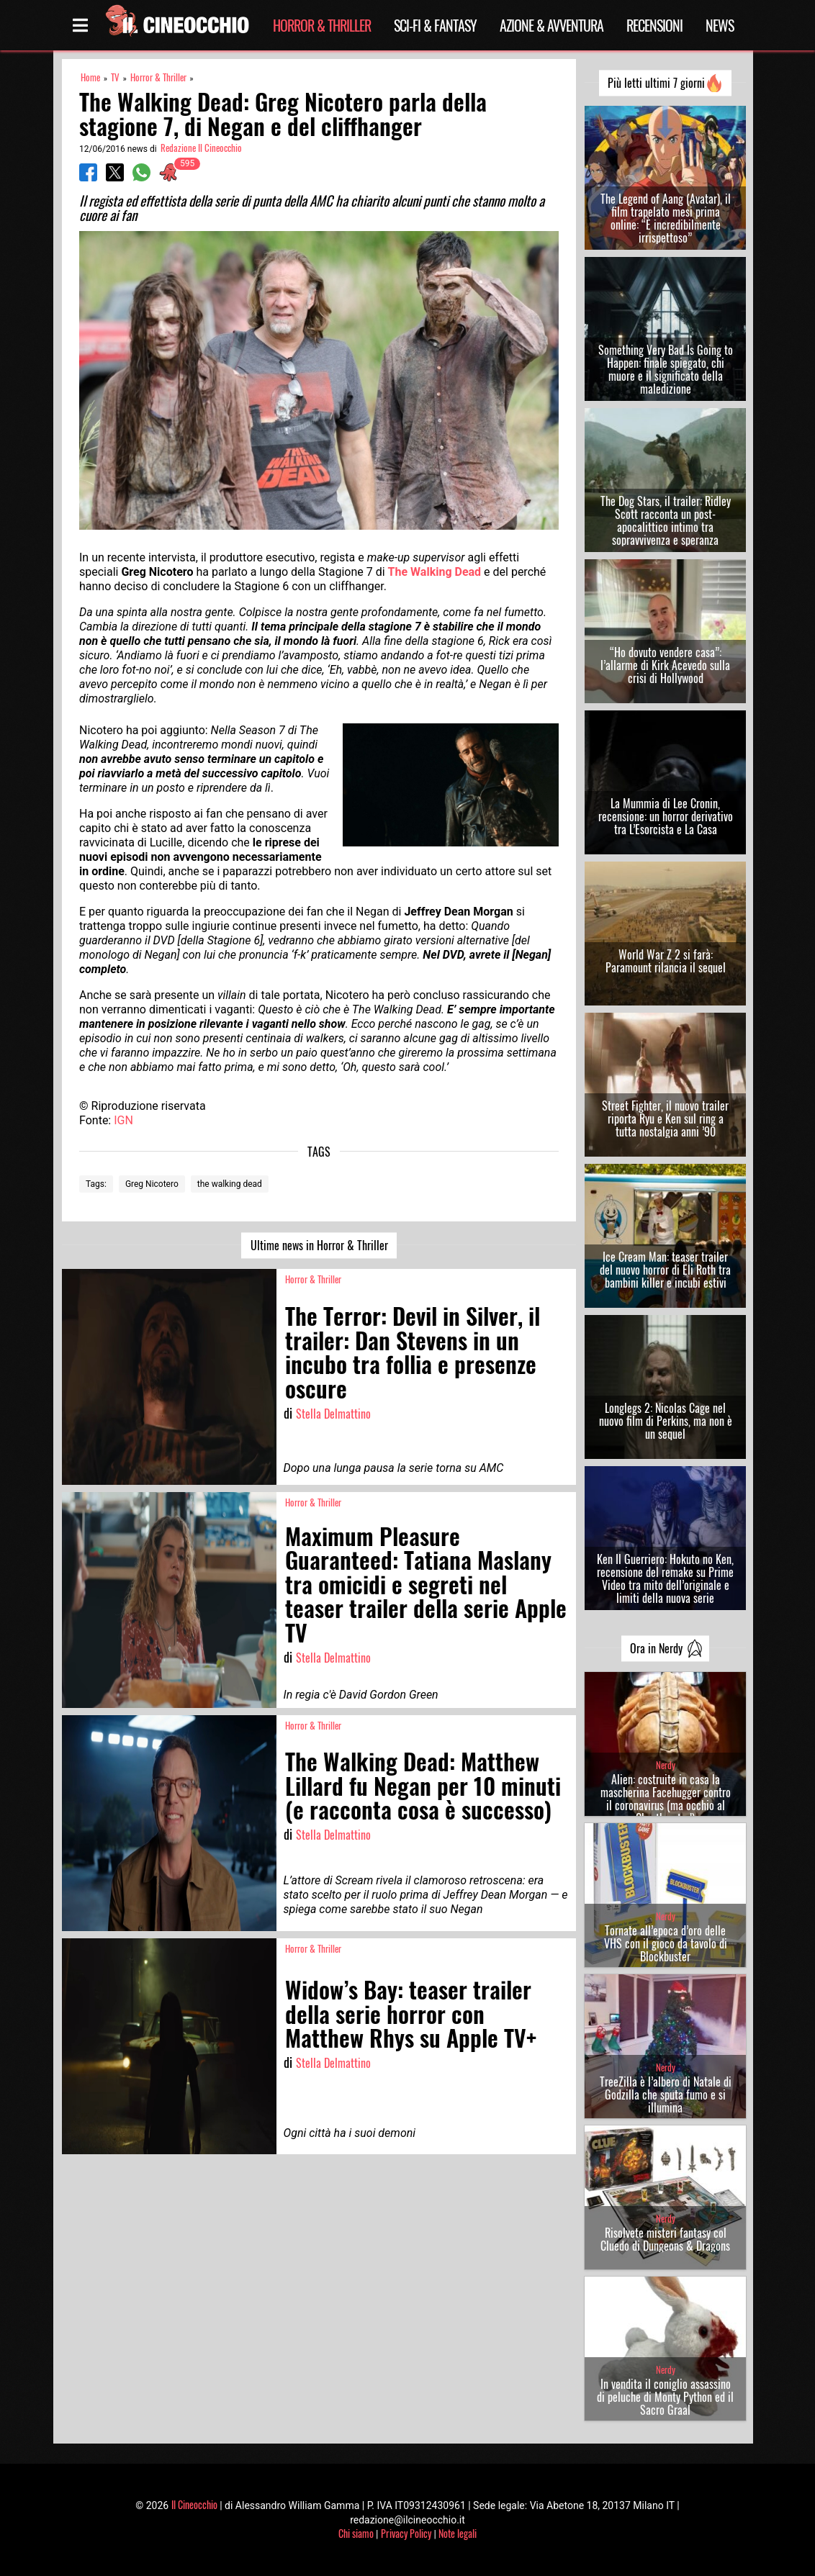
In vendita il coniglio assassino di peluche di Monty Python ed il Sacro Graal (665, 2396)
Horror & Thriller (322, 25)
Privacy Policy (406, 2533)
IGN (123, 1120)
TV (115, 77)
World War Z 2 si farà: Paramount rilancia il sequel (665, 961)
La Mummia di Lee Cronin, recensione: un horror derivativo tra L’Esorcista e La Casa (665, 816)
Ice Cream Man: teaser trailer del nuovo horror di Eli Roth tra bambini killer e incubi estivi (665, 1269)
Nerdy (665, 1765)
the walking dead (229, 1184)
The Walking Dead (435, 572)
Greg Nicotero (152, 1184)
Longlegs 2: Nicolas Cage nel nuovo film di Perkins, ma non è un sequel (665, 1420)
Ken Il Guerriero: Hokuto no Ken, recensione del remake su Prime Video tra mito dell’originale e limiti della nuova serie (665, 1578)
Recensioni (654, 25)
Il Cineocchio (194, 2504)
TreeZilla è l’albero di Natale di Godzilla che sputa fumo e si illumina (665, 2094)
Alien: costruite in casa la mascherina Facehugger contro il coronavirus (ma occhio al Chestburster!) (665, 1799)
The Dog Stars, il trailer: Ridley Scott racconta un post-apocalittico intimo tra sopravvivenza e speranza (665, 520)
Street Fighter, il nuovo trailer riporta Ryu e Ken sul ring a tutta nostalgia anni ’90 (665, 1118)
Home (90, 77)
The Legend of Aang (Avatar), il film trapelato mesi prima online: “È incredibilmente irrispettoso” (665, 218)
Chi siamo (356, 2533)
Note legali (457, 2533)
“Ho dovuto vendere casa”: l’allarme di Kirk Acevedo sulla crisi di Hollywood (665, 665)
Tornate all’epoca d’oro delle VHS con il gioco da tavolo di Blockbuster (665, 1943)
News (720, 25)
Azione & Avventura (551, 25)
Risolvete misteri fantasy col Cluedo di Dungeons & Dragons (665, 2239)
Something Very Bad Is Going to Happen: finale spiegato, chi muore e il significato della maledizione (665, 369)
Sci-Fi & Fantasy (435, 25)
